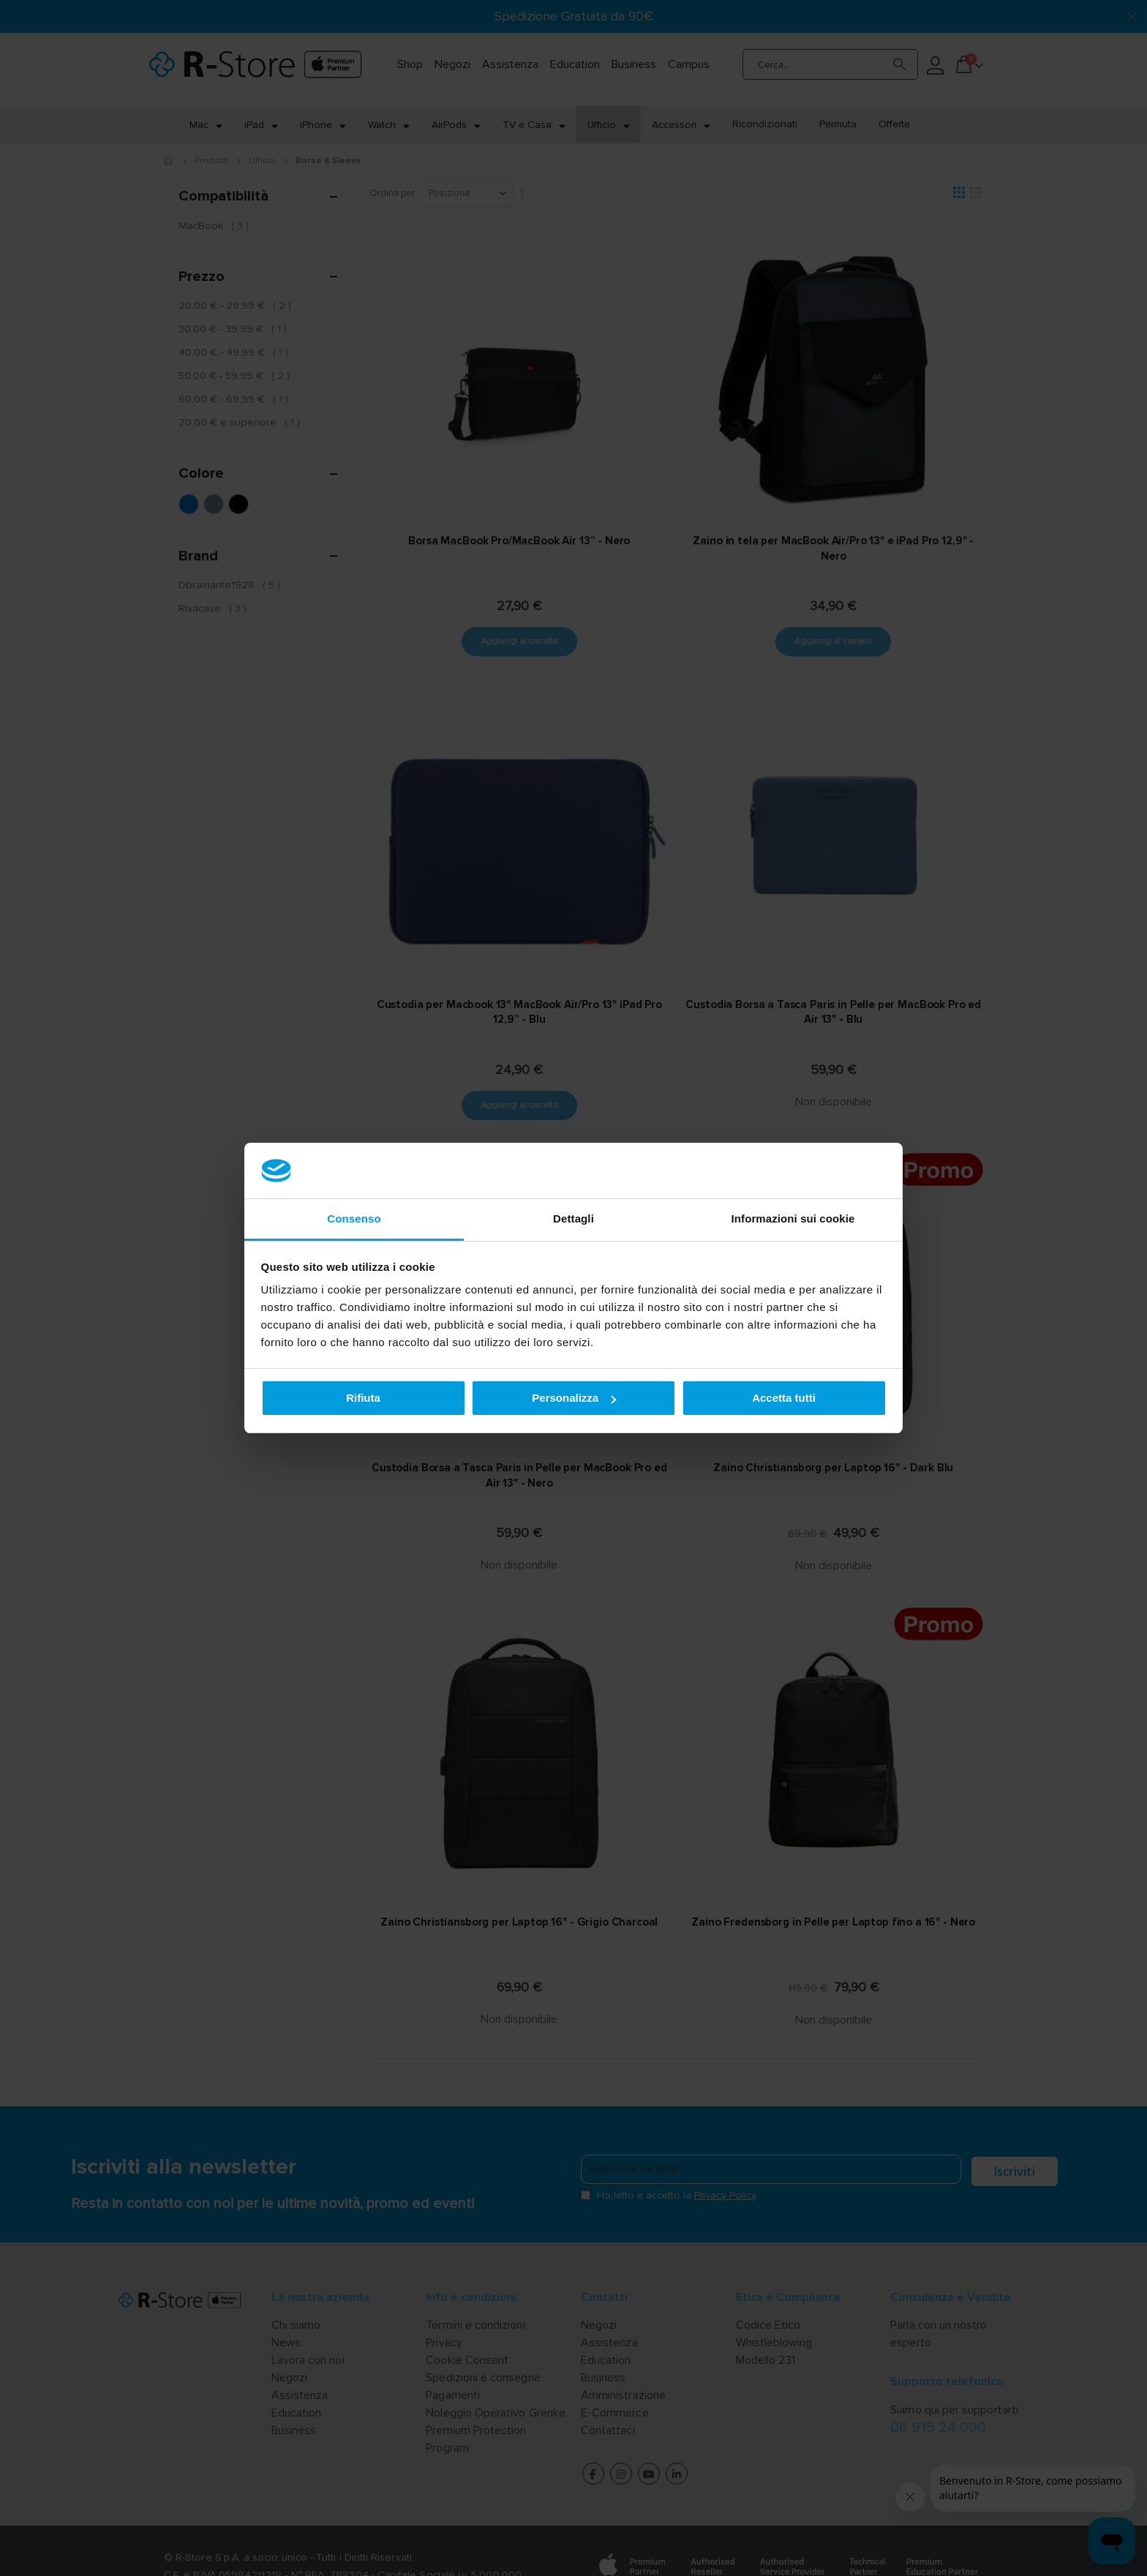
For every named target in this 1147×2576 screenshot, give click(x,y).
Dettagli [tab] (573, 1218)
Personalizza (574, 1398)
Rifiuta (363, 1398)
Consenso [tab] (353, 1218)
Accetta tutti (784, 1398)
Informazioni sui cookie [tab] (793, 1218)
